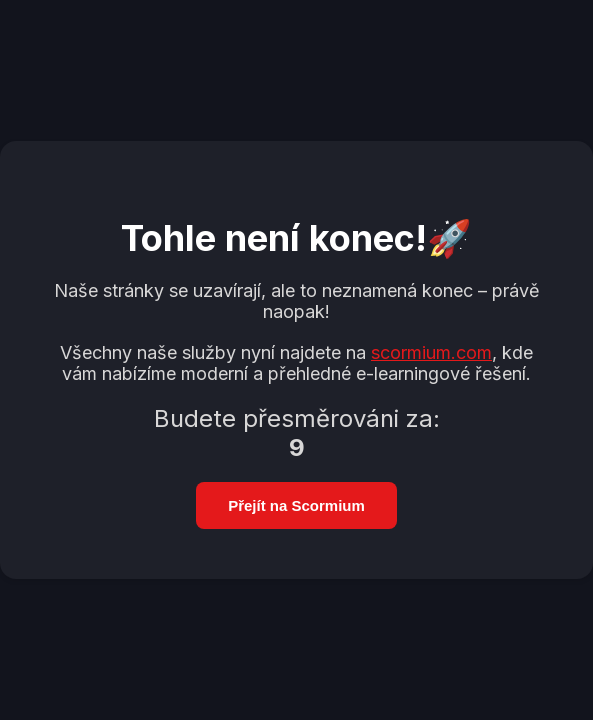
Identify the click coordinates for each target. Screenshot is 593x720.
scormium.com (431, 352)
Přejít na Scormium (296, 505)
